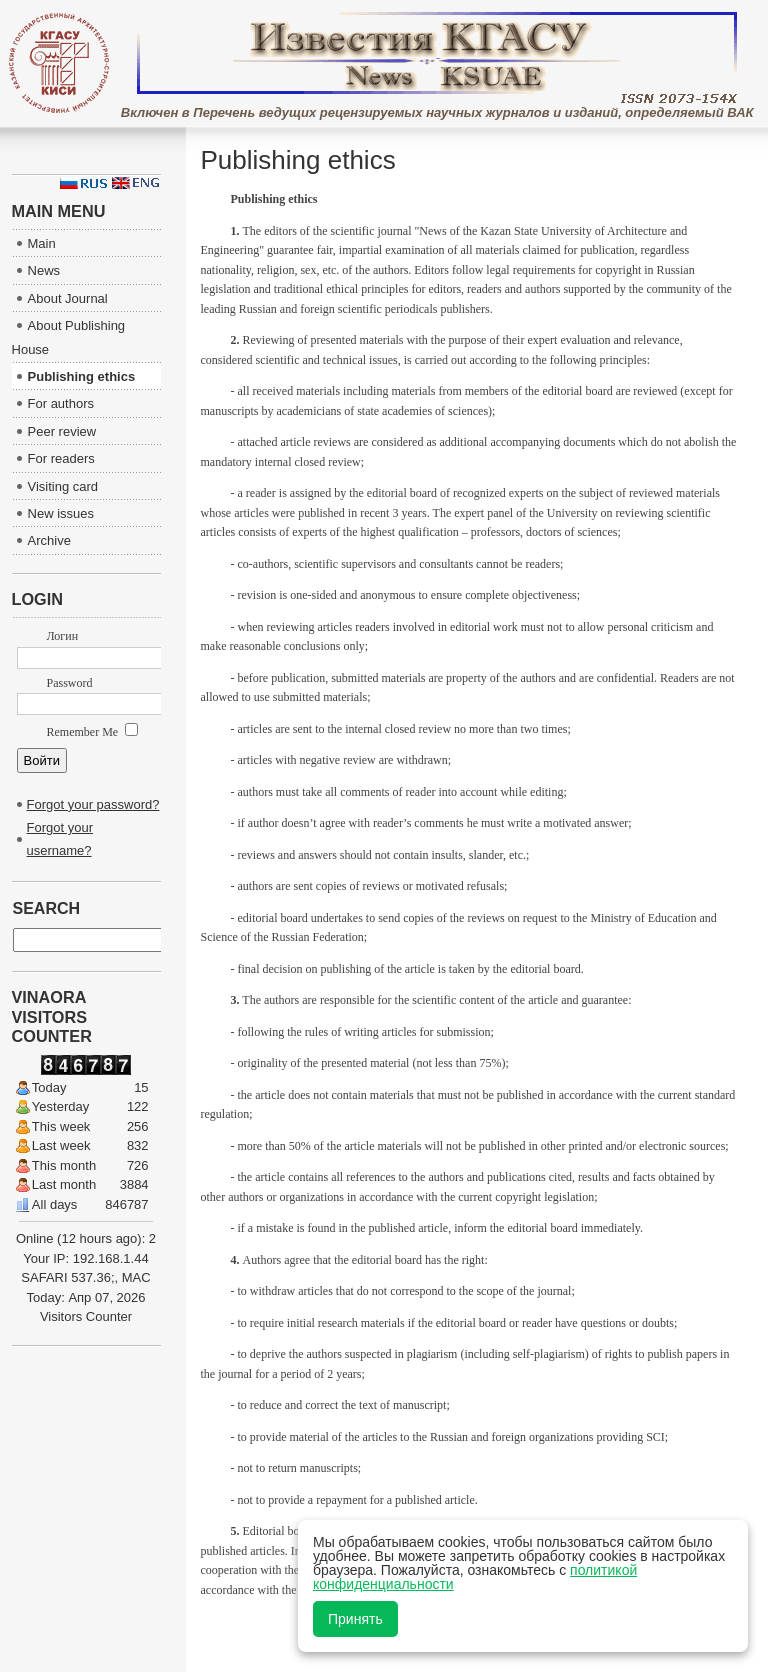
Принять (355, 1619)
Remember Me (93, 732)
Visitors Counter (86, 1316)
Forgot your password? (93, 804)
